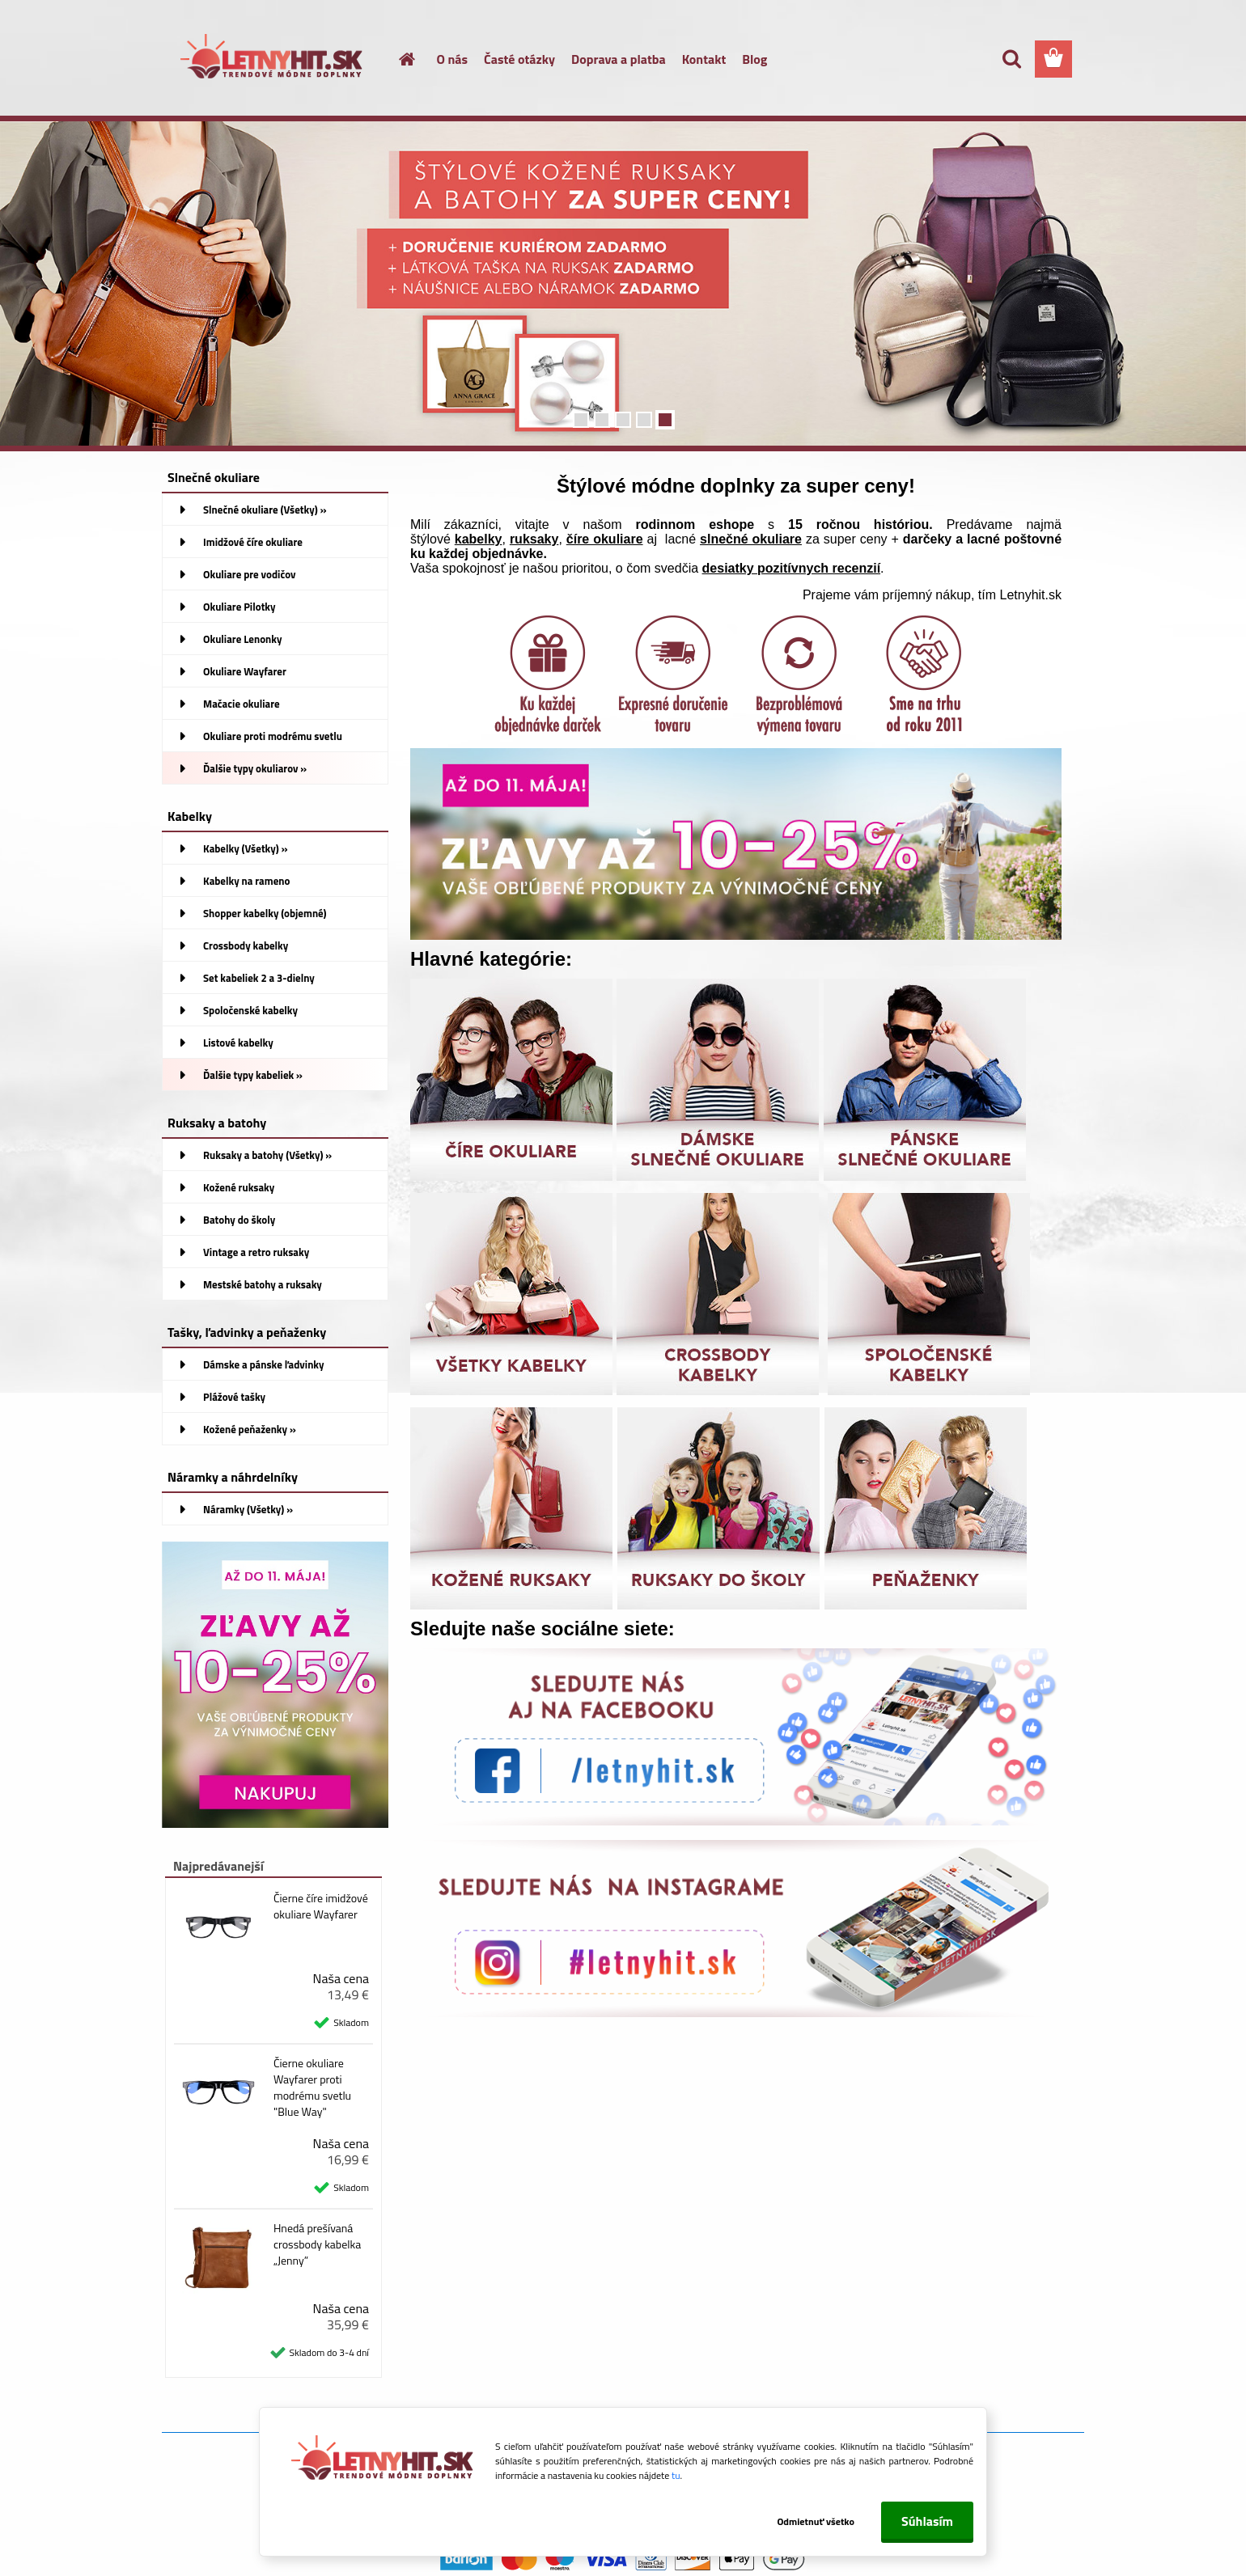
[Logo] (273, 59)
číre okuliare (604, 539)
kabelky (478, 539)
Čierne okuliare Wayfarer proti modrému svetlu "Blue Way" (312, 2087)
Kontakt (704, 59)
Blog (754, 59)
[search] (1011, 59)
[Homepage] (398, 59)
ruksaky (534, 539)
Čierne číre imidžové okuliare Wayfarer (320, 1906)
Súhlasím (927, 2521)
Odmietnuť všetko (815, 2521)
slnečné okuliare (751, 539)
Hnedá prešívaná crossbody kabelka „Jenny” (317, 2244)
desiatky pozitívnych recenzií (791, 568)
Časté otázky (519, 59)
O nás (452, 59)
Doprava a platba (618, 59)
